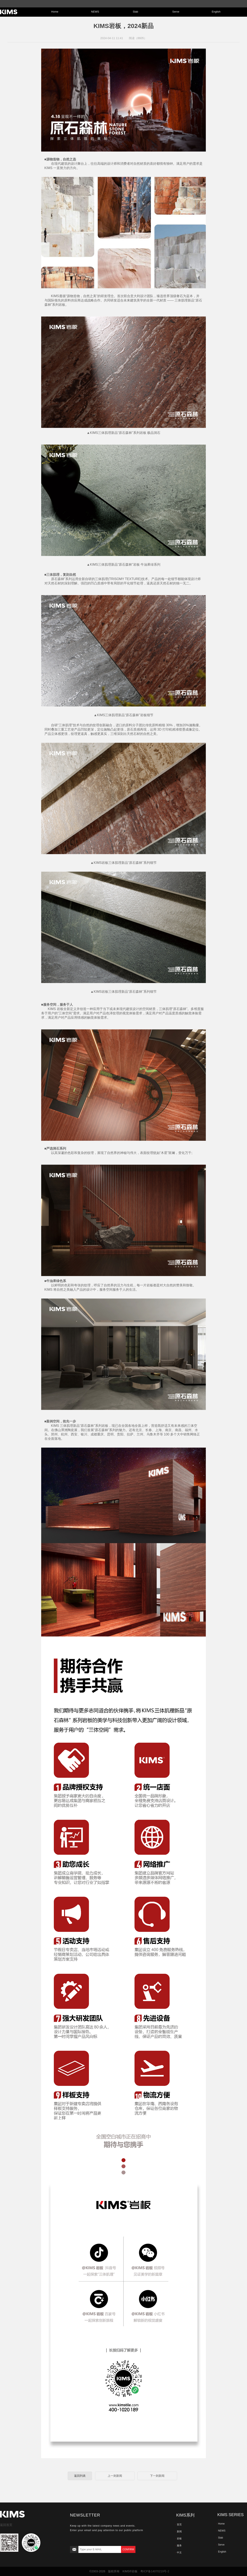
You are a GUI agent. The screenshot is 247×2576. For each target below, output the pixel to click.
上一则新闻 (115, 2475)
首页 (178, 2524)
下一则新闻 (157, 2475)
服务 (178, 2545)
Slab (219, 2537)
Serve (220, 2544)
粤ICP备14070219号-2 (154, 2571)
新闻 (178, 2531)
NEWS (220, 2530)
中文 (178, 2552)
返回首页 (6, 2525)
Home (220, 2523)
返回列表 (80, 2475)
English (221, 2551)
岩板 (178, 2538)
